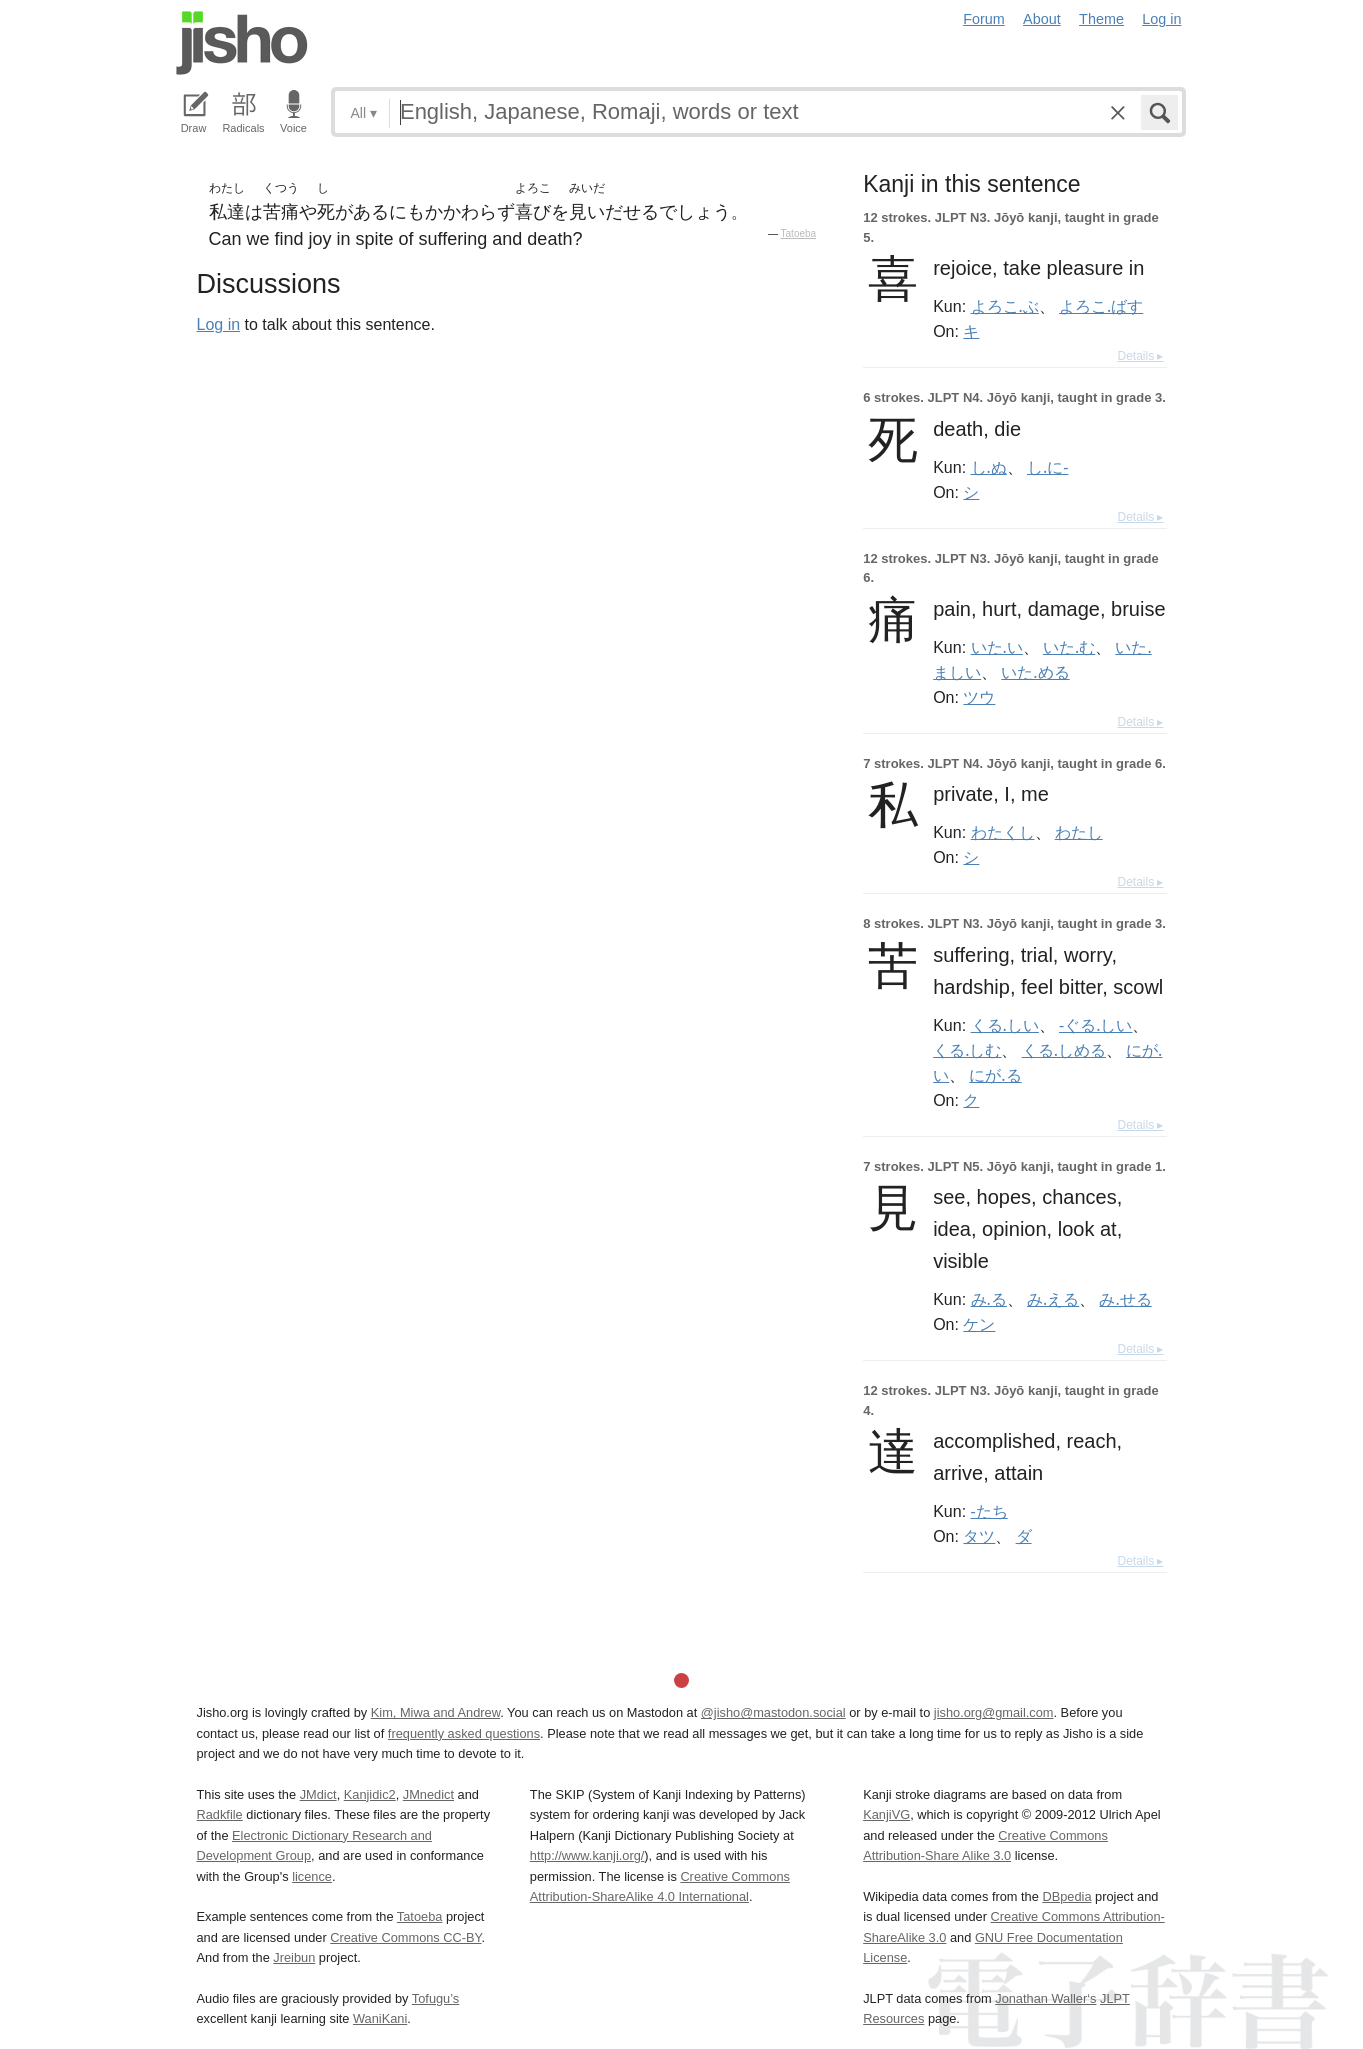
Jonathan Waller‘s (1045, 1998)
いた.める (1035, 672)
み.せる (1125, 1299)
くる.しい (1005, 1025)
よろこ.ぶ (1005, 306)
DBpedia (1066, 1896)
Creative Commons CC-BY (405, 1937)
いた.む (1069, 647)
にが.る (995, 1075)
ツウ (979, 697)
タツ (979, 1536)
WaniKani (380, 2018)
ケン (979, 1324)
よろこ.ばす (1101, 306)
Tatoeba (799, 233)
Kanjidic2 (370, 1794)
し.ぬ (989, 467)
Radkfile (220, 1814)
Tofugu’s (435, 1998)
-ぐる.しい (1095, 1025)
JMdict (318, 1794)
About (1042, 19)
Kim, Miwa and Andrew (435, 1712)
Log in (1161, 19)
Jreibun (294, 1957)
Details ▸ (1140, 356)
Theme (1101, 19)
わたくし (1003, 832)
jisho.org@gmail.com (994, 1712)
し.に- (1047, 467)
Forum (984, 19)
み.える (1053, 1299)
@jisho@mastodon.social (773, 1712)
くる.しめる (1064, 1050)
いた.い (997, 647)
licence (312, 1876)
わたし (1079, 832)
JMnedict (428, 1794)
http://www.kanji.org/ (587, 1855)
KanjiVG (886, 1814)
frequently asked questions (464, 1733)
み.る (989, 1299)
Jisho (242, 43)
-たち (989, 1511)
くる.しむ (967, 1050)
